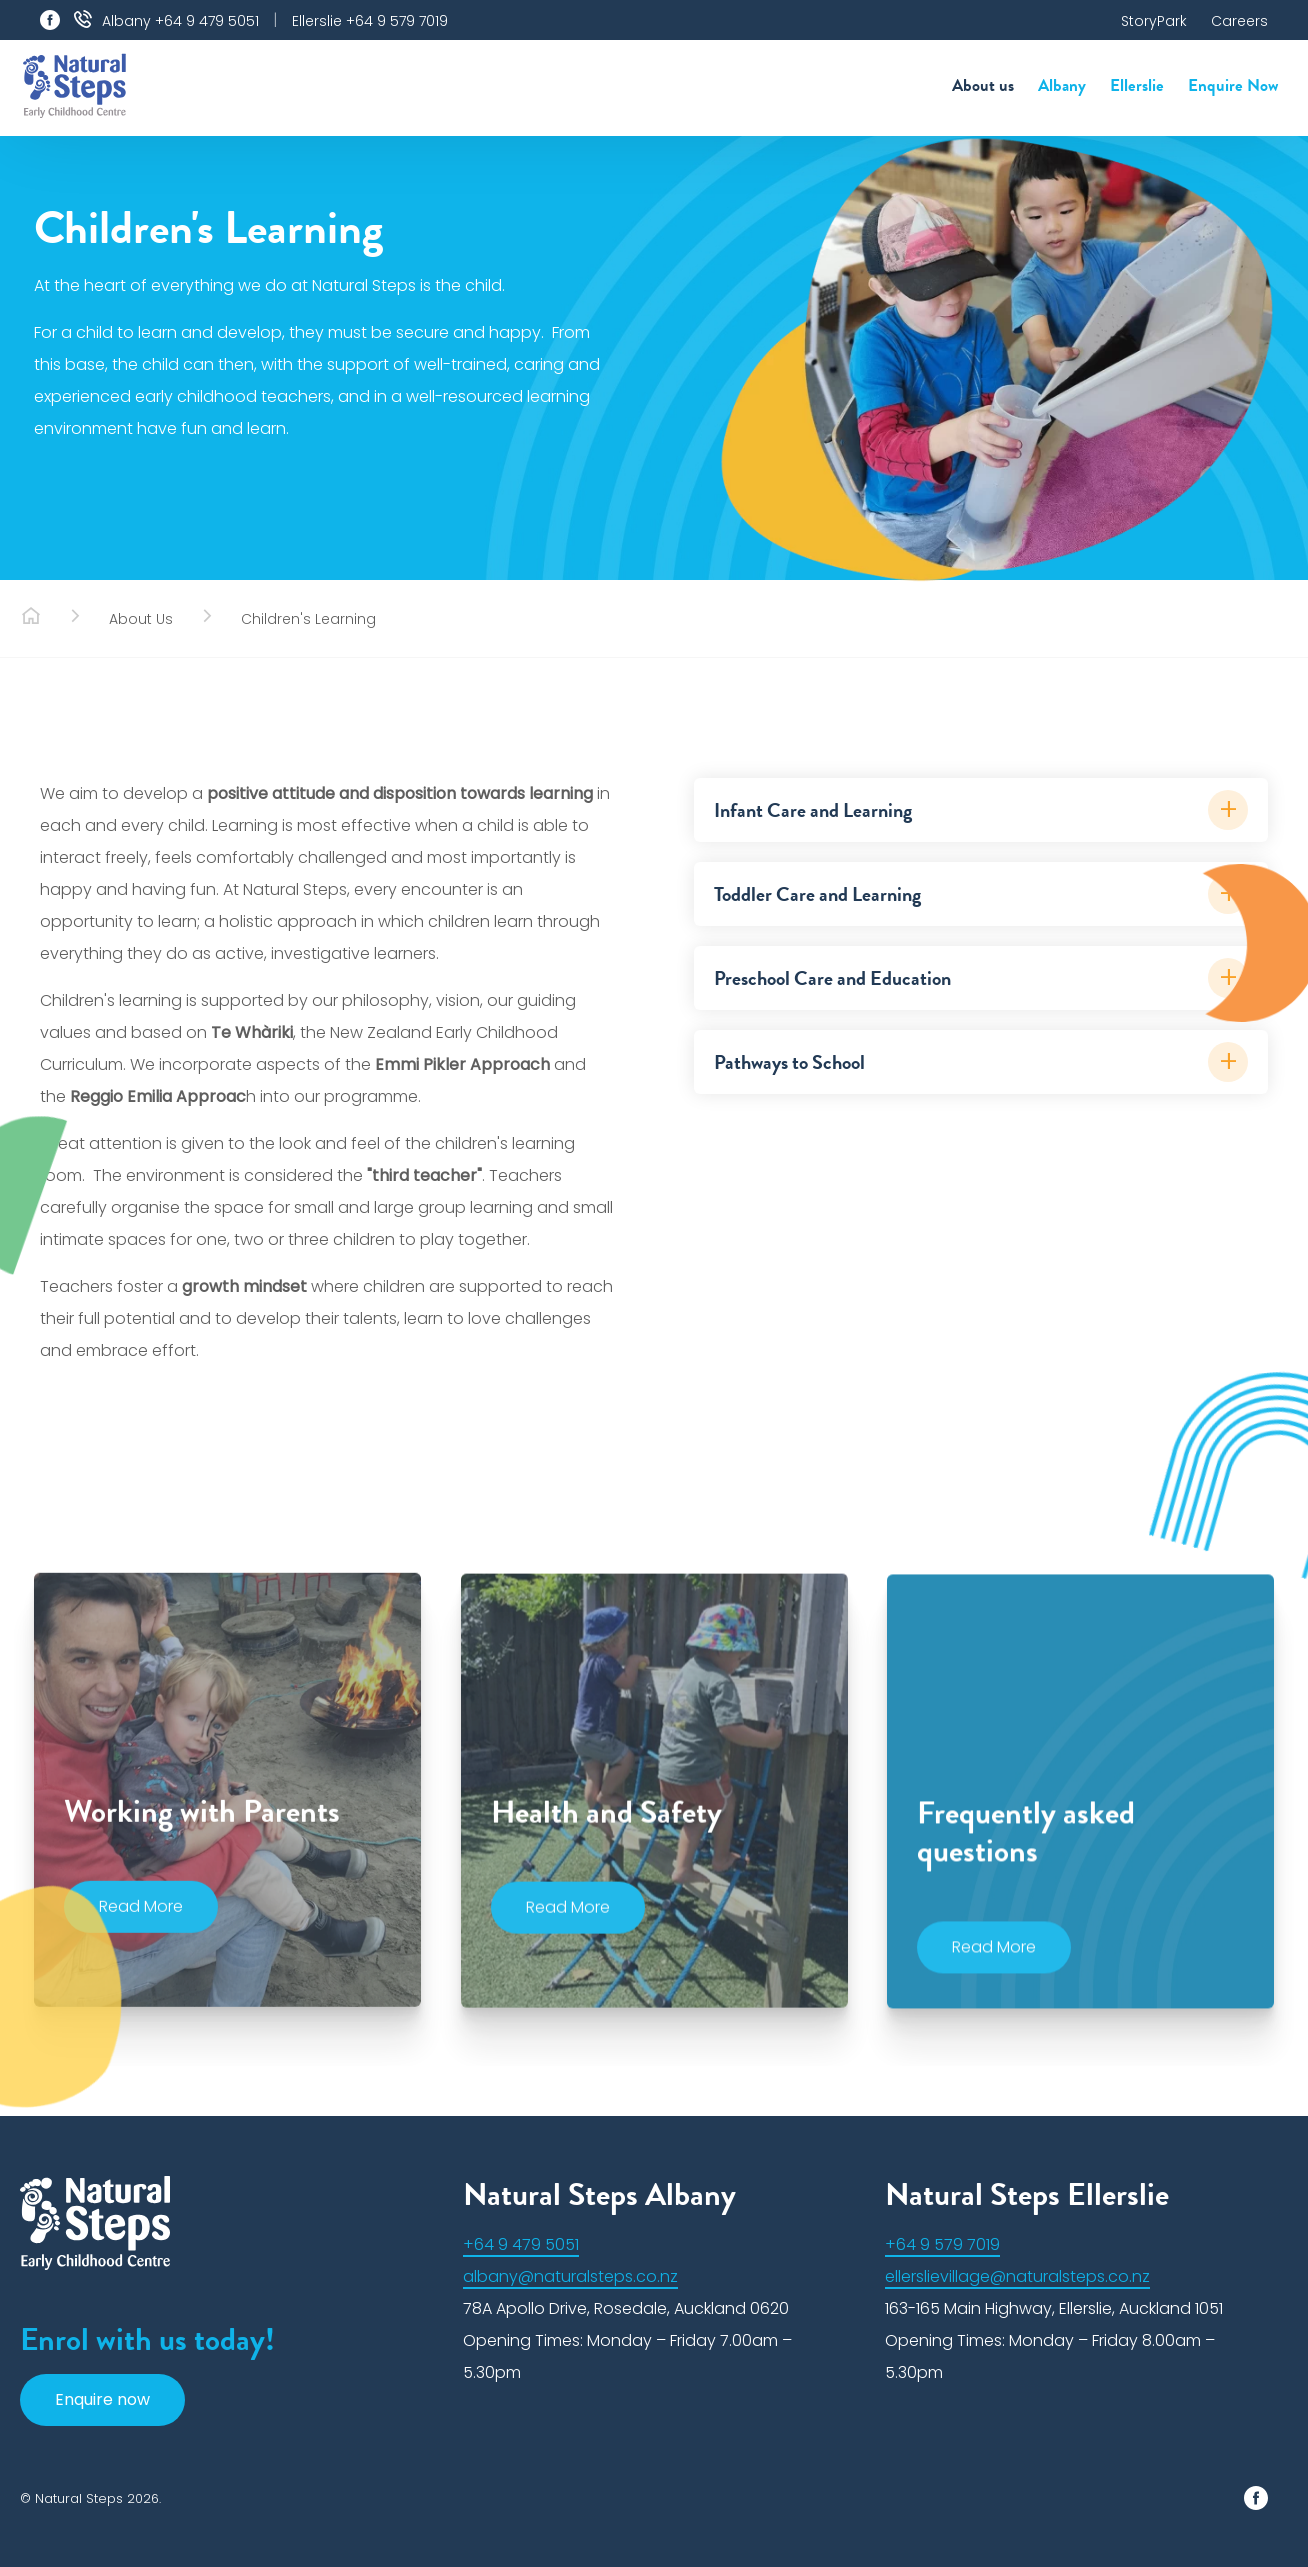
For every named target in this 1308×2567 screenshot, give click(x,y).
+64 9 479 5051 (521, 2244)
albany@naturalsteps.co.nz (570, 2276)
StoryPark (1154, 21)
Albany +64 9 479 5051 (180, 21)
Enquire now (102, 2399)
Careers (1239, 21)
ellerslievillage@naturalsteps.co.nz (1017, 2276)
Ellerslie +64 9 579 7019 (370, 21)
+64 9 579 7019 (942, 2244)
